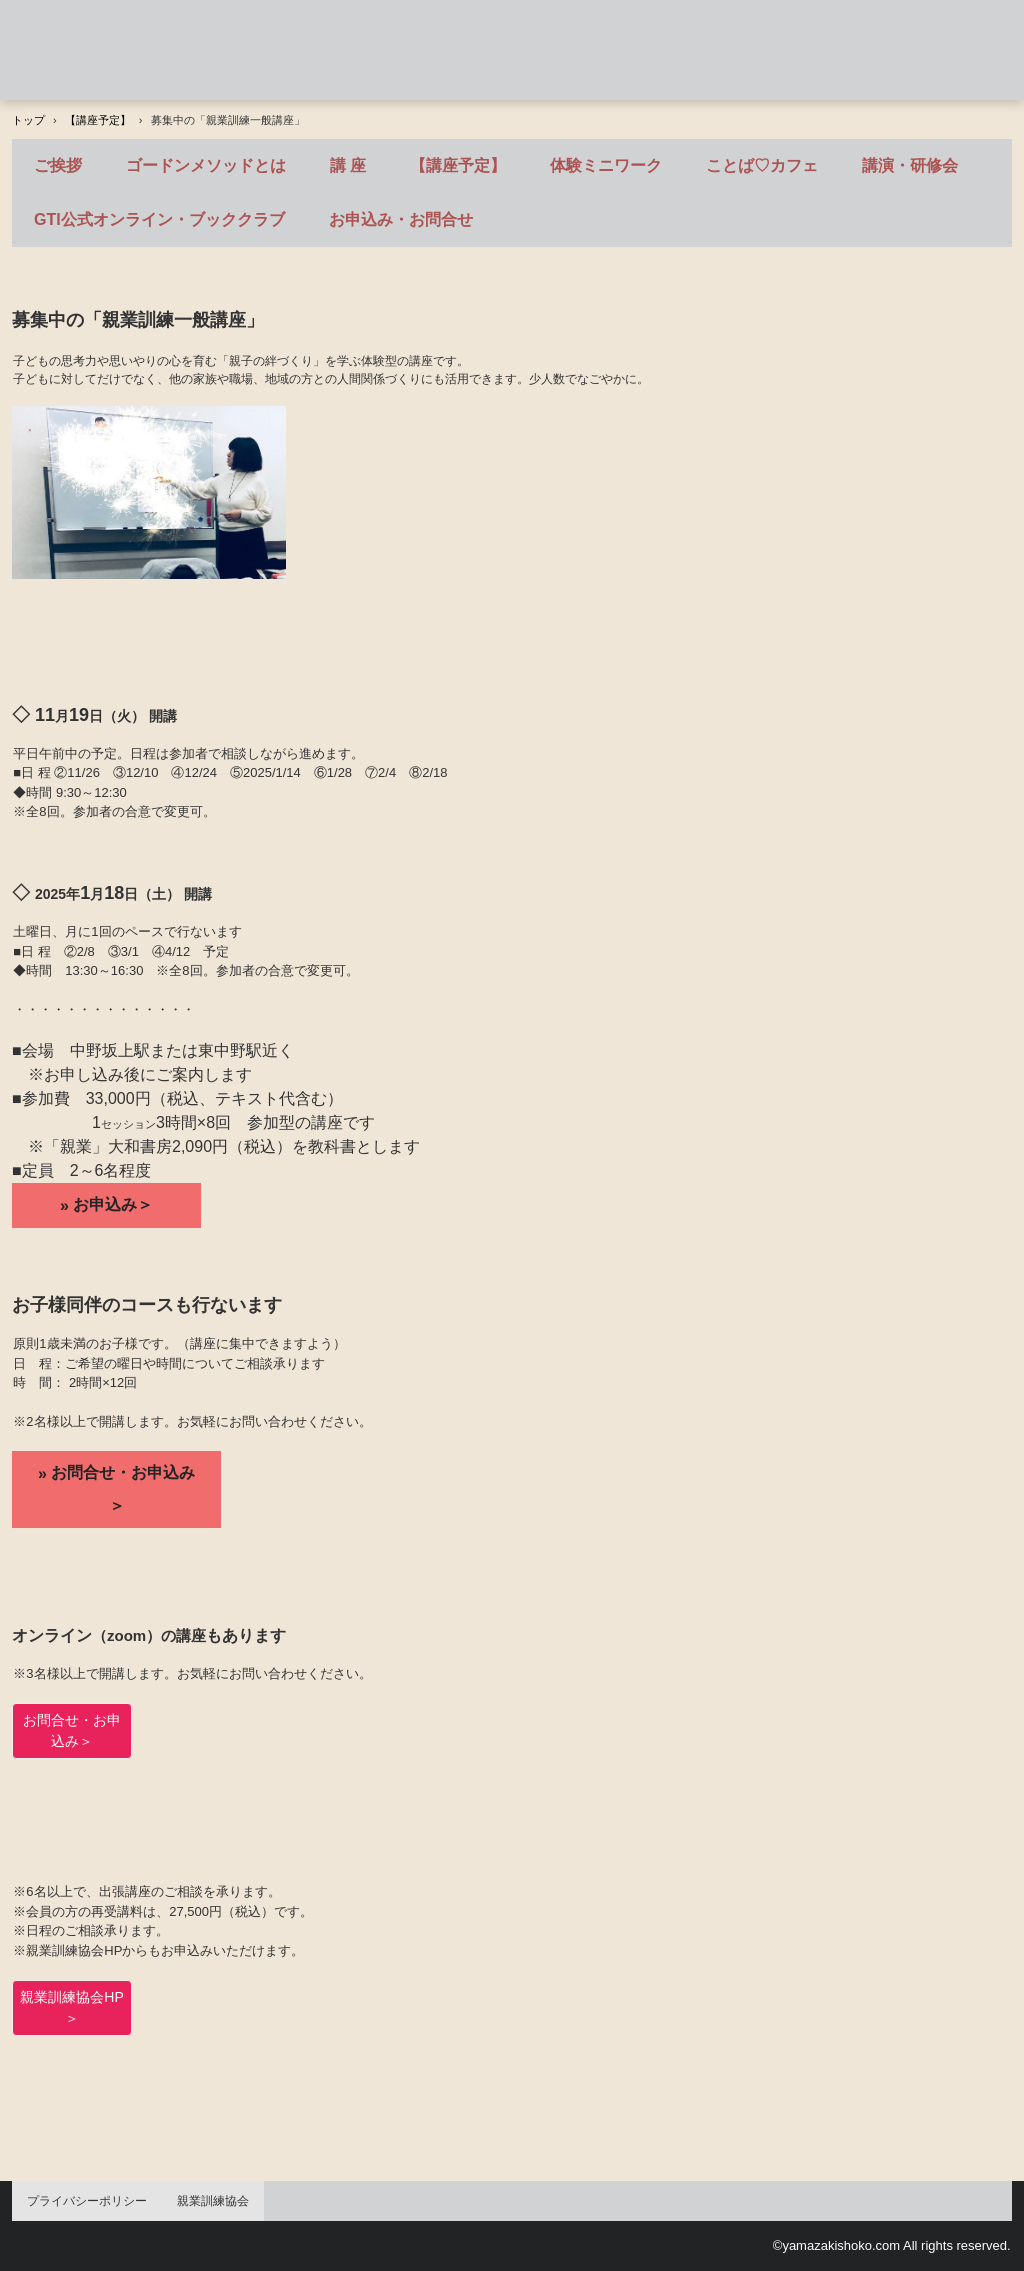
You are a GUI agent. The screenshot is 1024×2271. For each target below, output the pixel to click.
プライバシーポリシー (87, 2201)
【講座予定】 (458, 165)
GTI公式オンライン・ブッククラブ (159, 219)
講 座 (348, 165)
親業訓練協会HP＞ (71, 2007)
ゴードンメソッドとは (206, 165)
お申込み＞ (113, 1204)
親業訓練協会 (213, 2201)
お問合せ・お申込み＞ (123, 1489)
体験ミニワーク (606, 165)
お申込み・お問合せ (401, 219)
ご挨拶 (58, 165)
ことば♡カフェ (762, 165)
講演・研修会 (910, 165)
